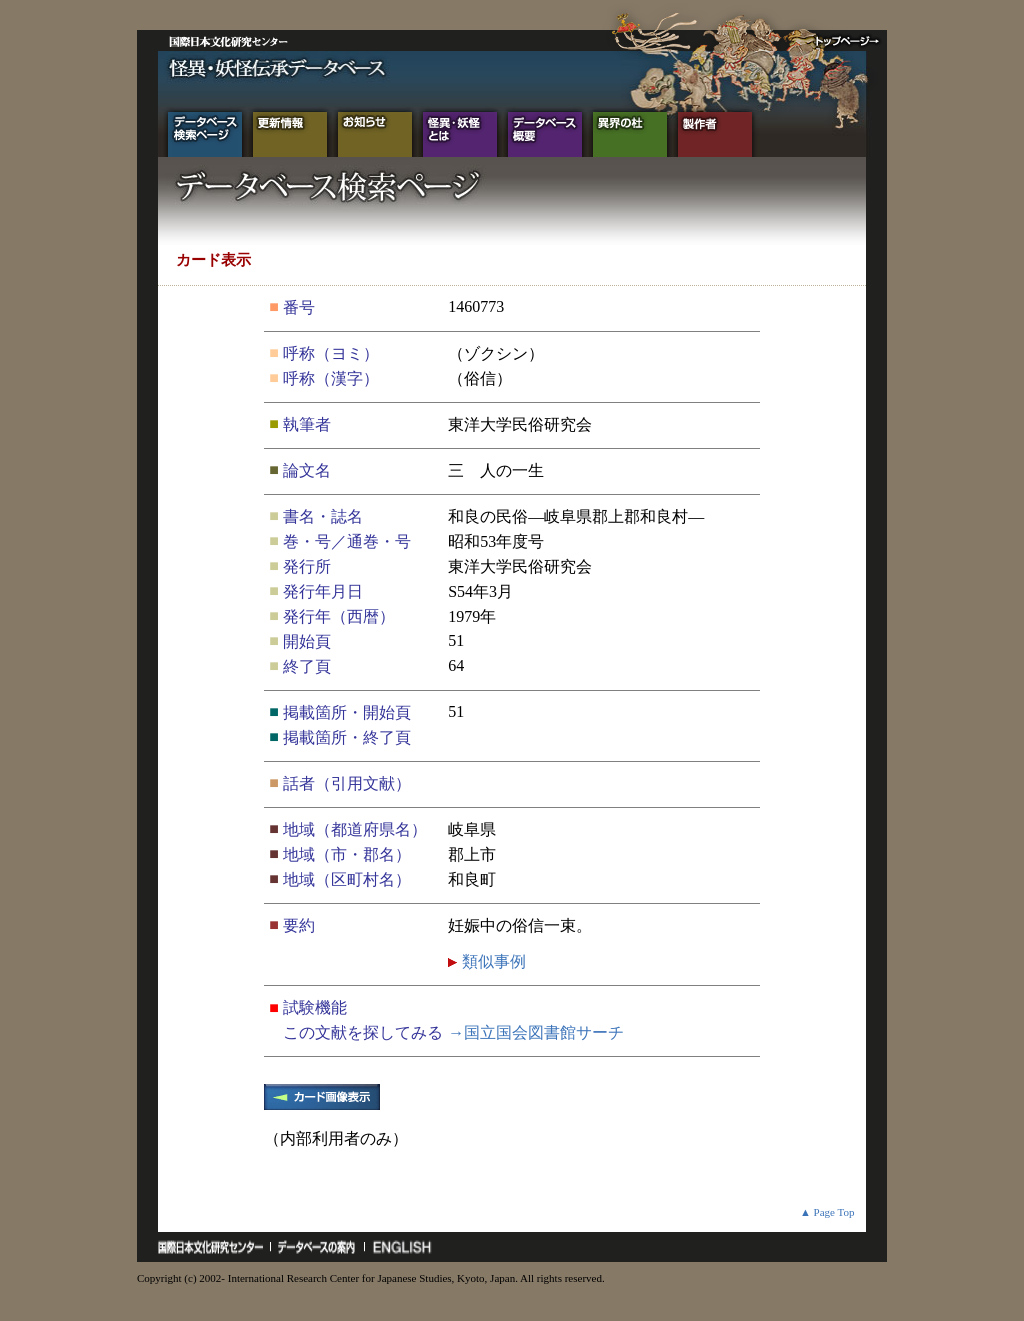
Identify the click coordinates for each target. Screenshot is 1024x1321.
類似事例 (492, 961)
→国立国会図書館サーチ (536, 1032)
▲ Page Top (827, 1212)
